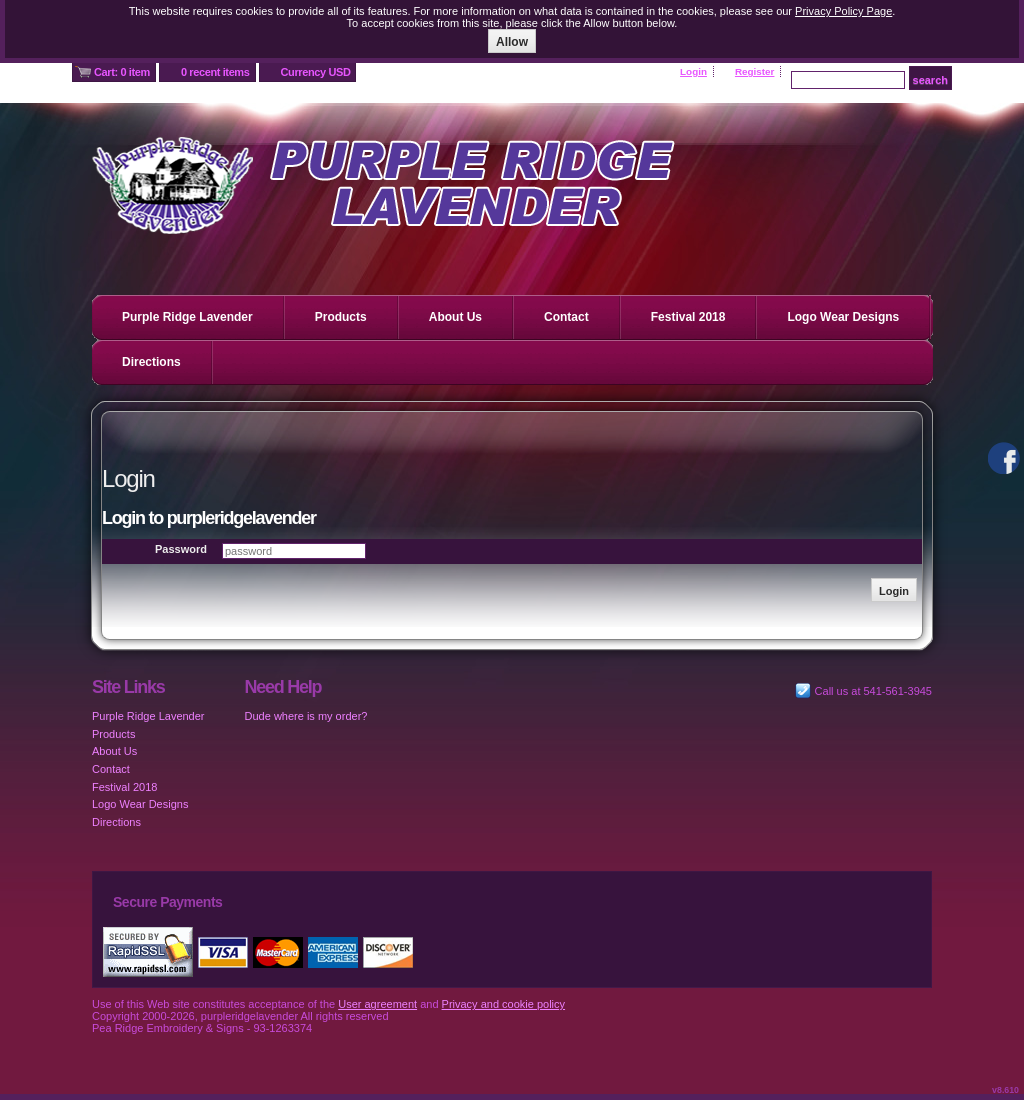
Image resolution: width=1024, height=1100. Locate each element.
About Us (455, 317)
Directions (151, 362)
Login (693, 71)
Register (755, 71)
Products (341, 317)
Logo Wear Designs (843, 317)
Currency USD (316, 72)
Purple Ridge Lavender (187, 317)
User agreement (377, 1004)
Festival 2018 (688, 317)
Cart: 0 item (122, 72)
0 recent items (215, 72)
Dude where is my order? (306, 716)
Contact (566, 317)
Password (181, 549)
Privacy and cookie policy (504, 1004)
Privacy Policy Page (843, 11)
